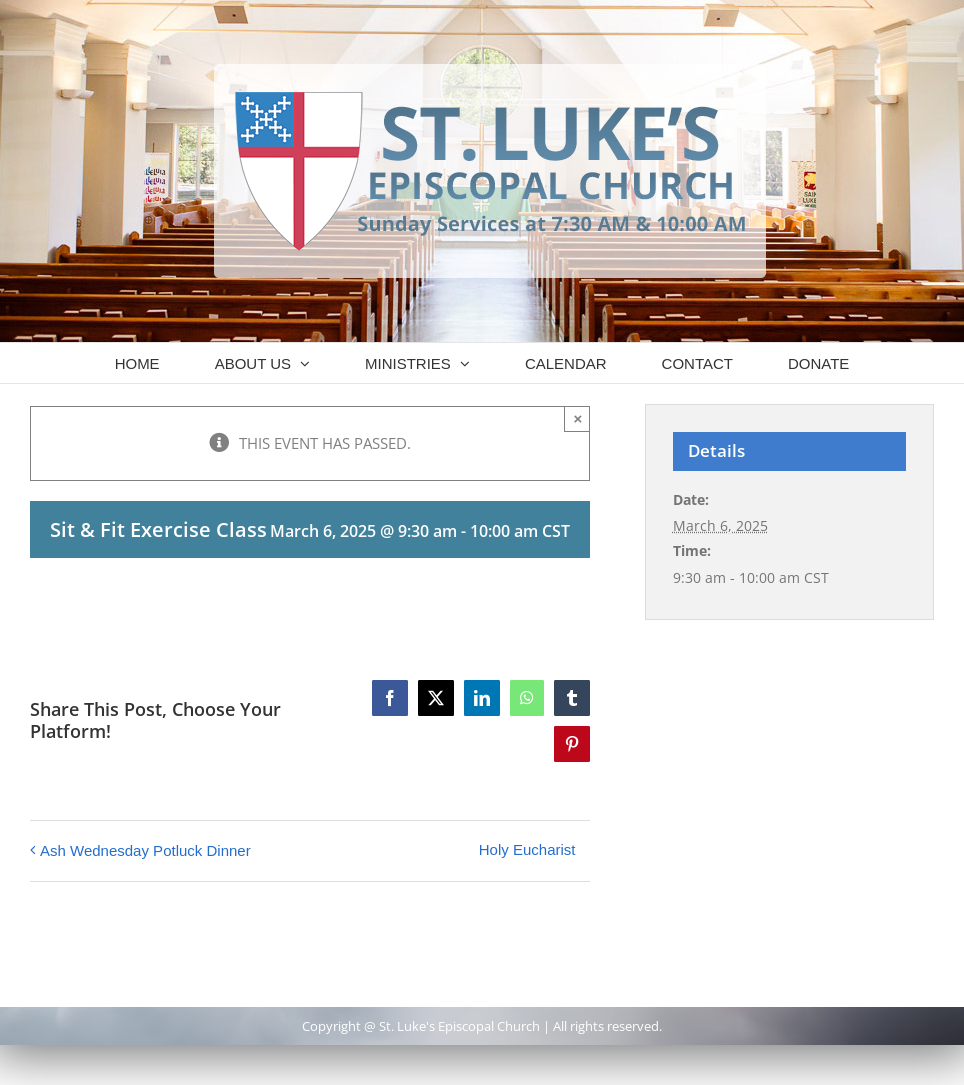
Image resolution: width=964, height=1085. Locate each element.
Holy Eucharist (527, 849)
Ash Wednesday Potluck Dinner (145, 850)
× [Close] (578, 418)
